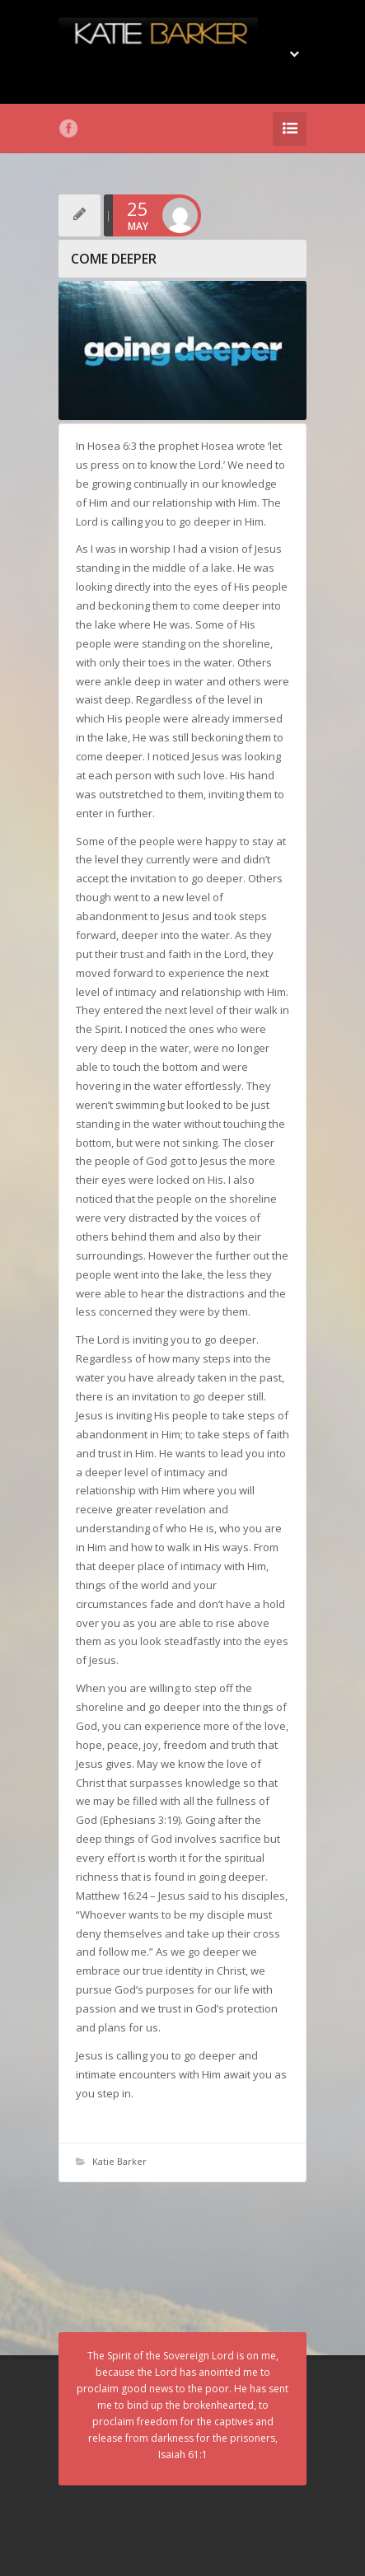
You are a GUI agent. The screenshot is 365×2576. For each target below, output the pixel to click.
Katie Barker (119, 2161)
